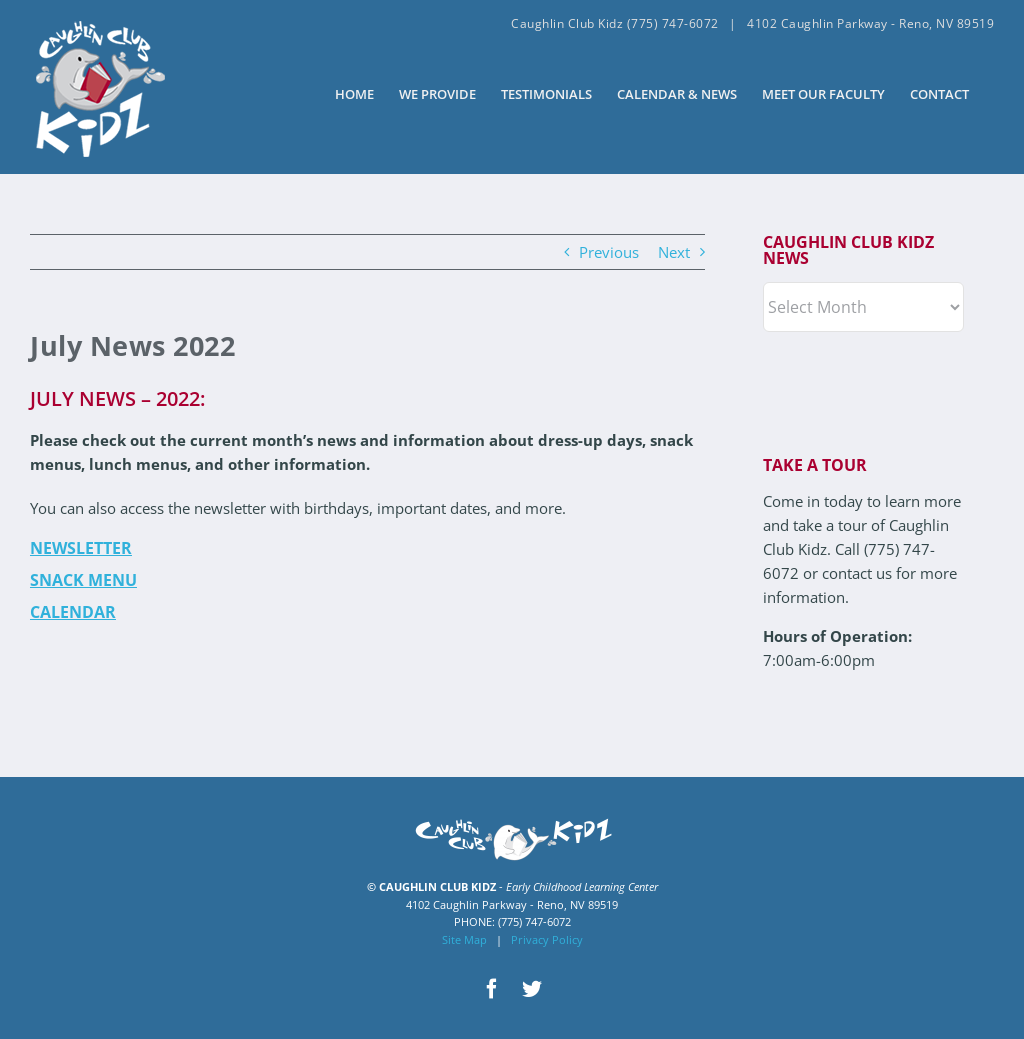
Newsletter (81, 548)
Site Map (464, 939)
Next (674, 252)
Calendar (73, 612)
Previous (609, 252)
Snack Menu (83, 580)
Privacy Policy (547, 939)
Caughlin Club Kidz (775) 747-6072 (615, 23)
